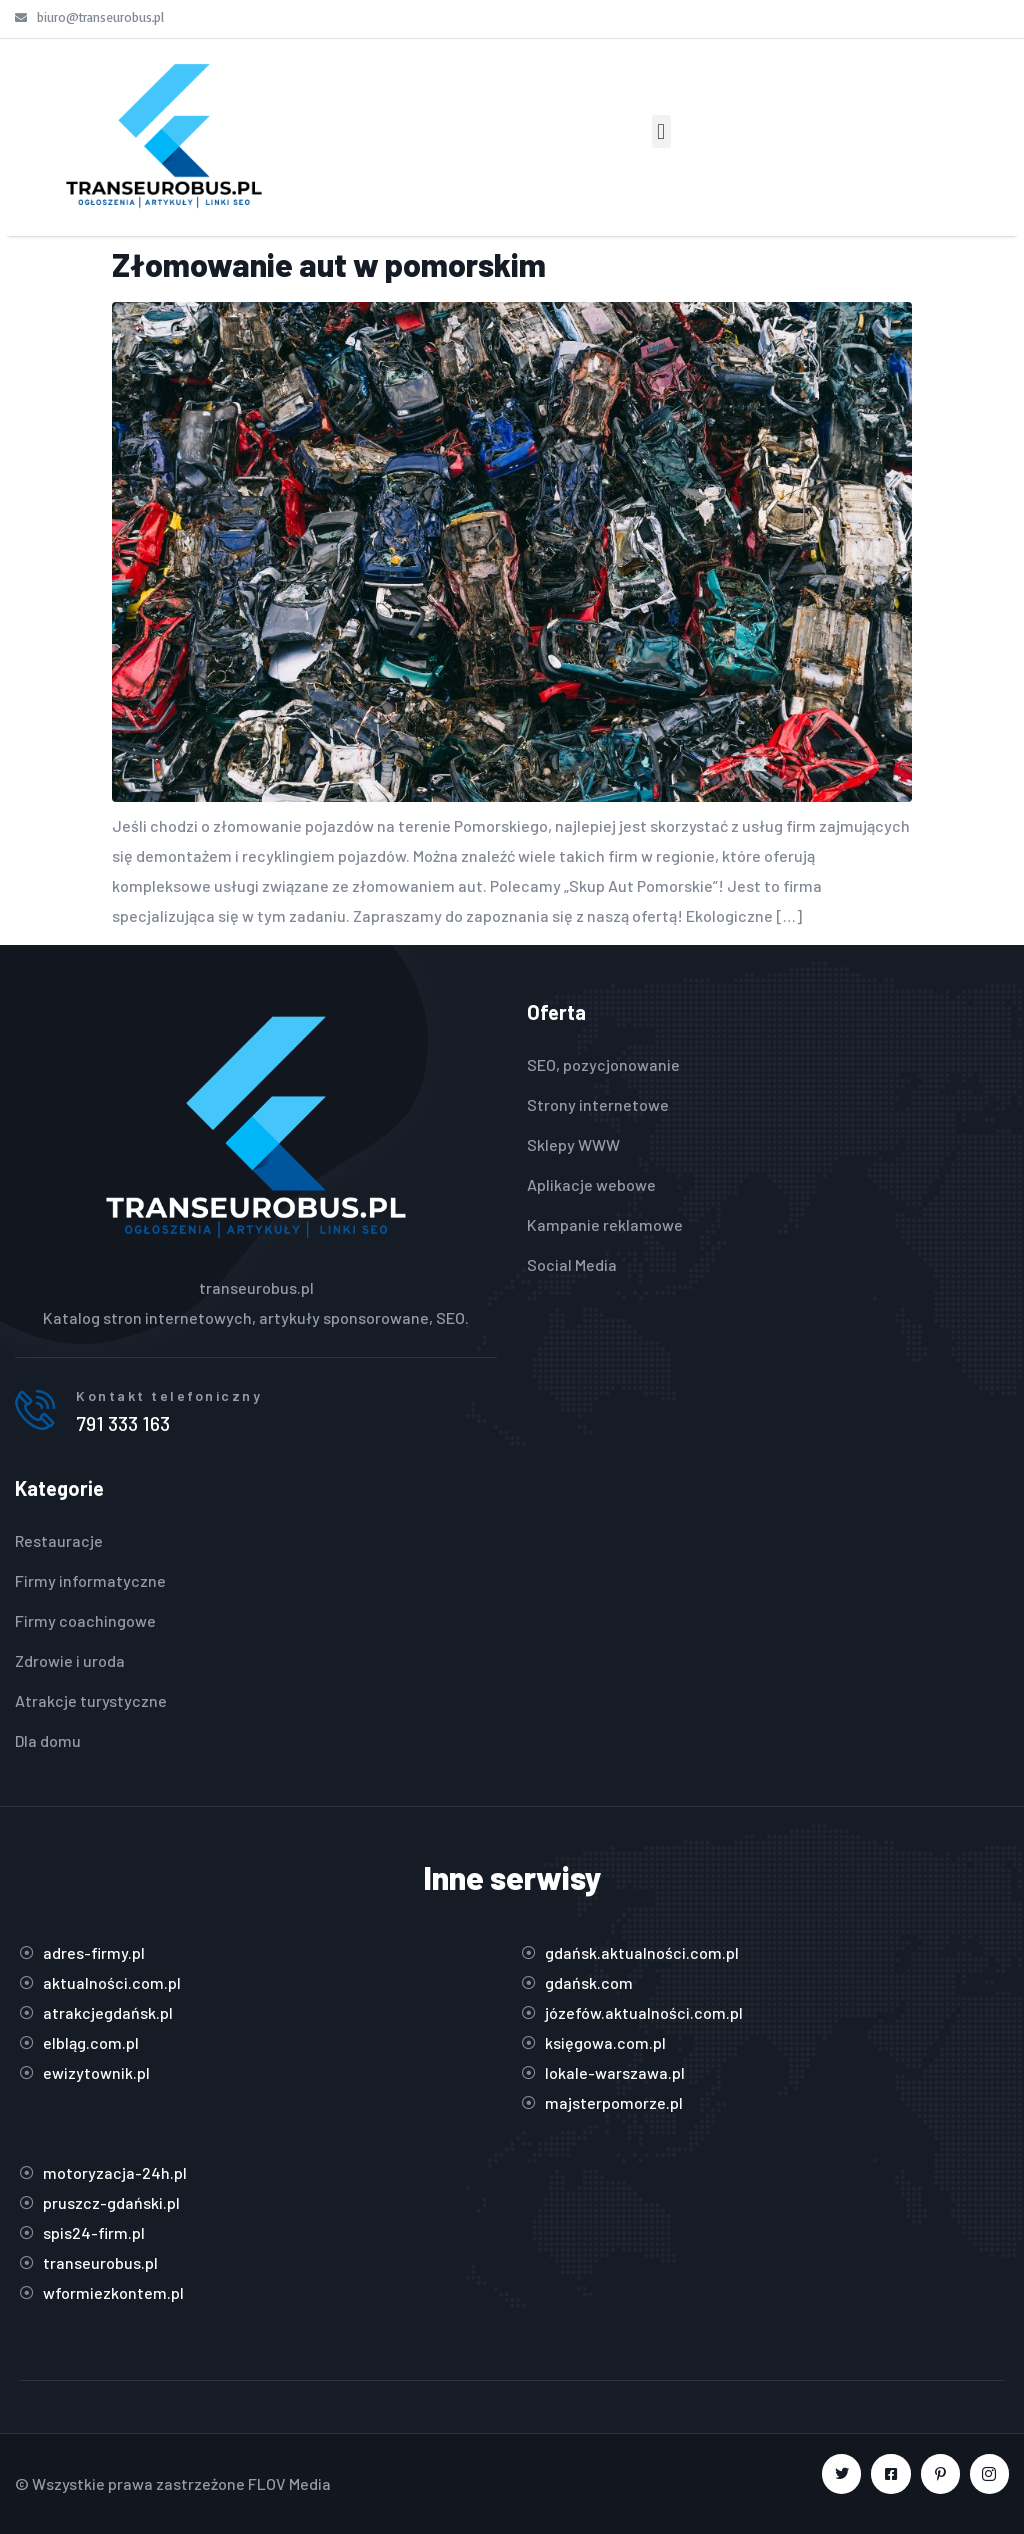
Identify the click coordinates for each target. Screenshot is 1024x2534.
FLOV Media (289, 2483)
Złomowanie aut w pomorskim (329, 264)
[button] (661, 131)
